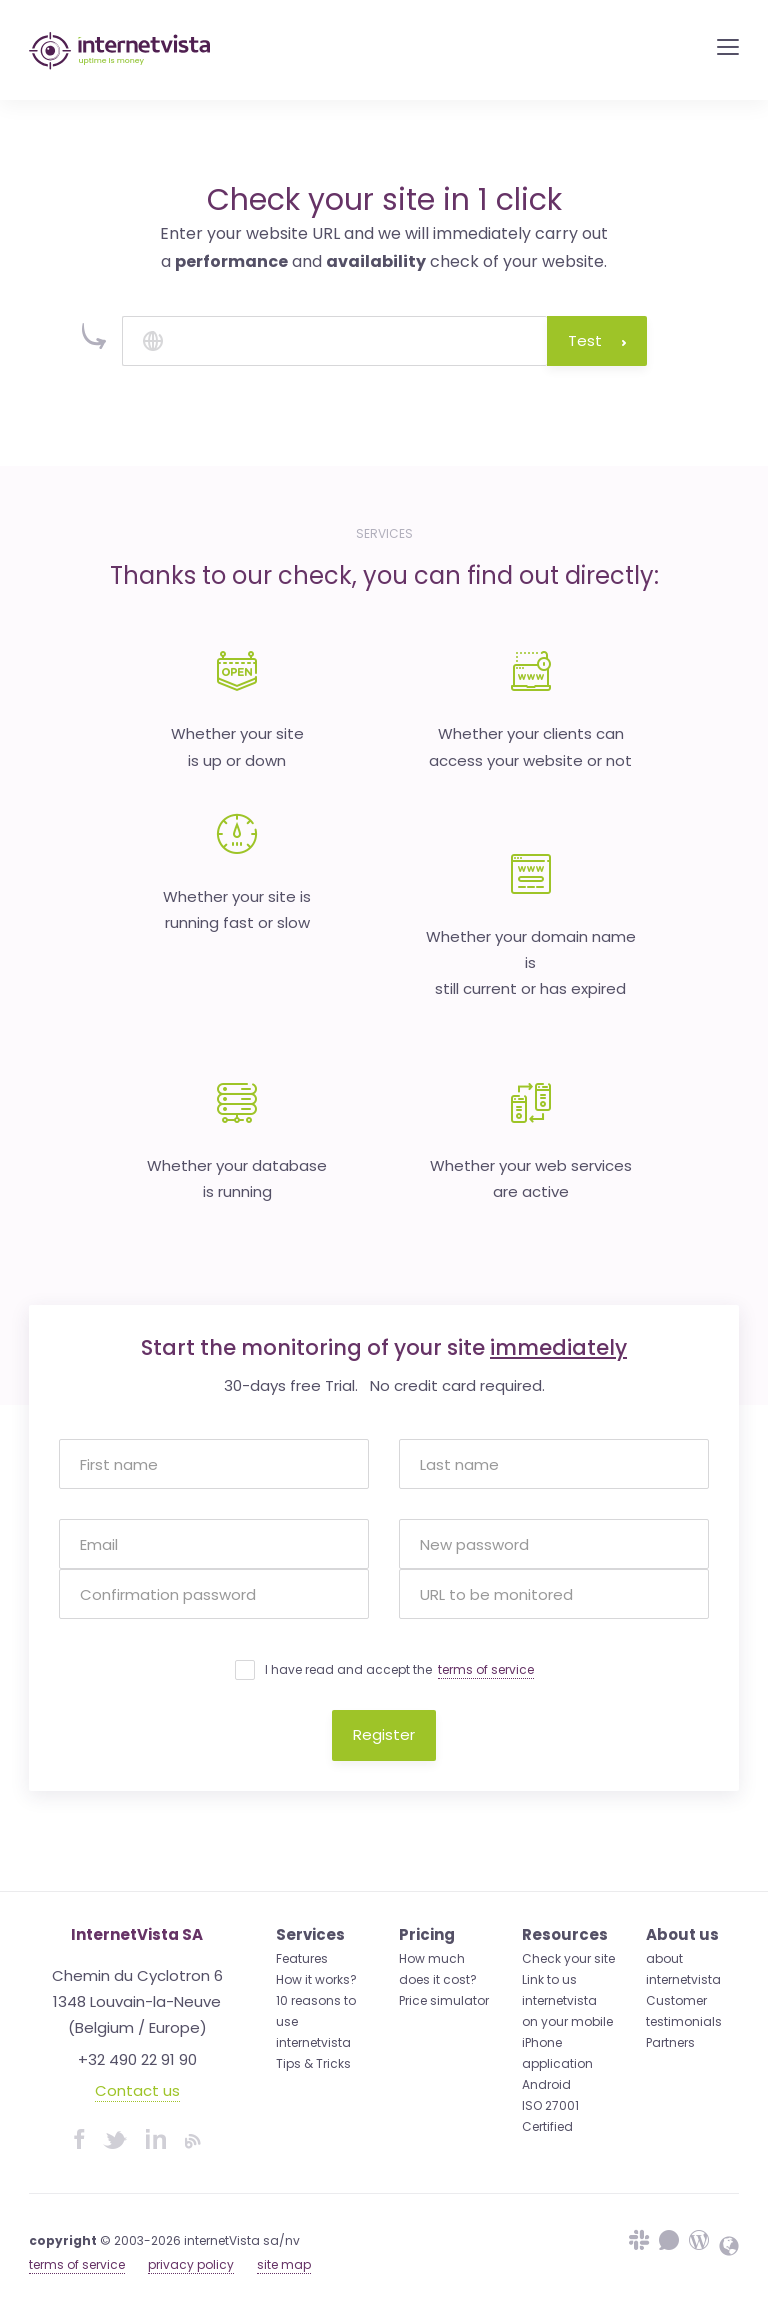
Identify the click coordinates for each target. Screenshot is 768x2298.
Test (597, 340)
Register (384, 1734)
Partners (670, 2042)
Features (302, 1958)
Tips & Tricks (313, 2063)
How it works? (316, 1979)
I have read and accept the (399, 1670)
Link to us (549, 1979)
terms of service (486, 1669)
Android (546, 2084)
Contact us (137, 2090)
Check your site (568, 1958)
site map (284, 2264)
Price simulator (444, 2000)
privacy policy (191, 2264)
